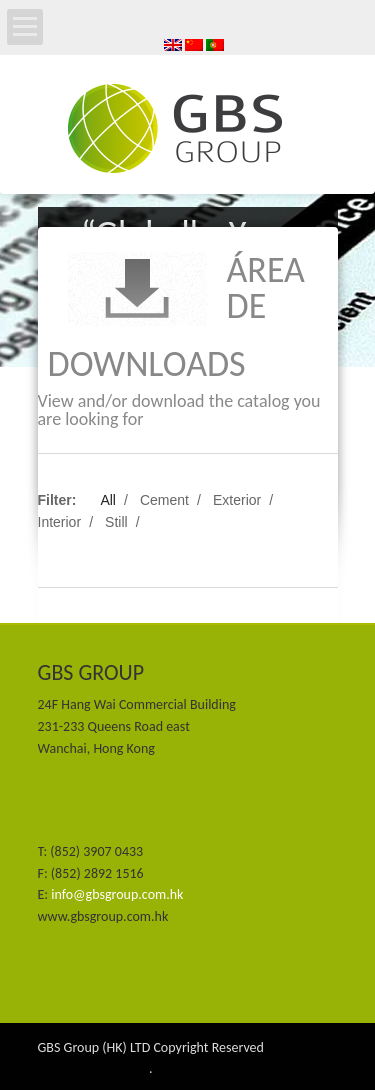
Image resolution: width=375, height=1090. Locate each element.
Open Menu (25, 27)
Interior (60, 522)
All (108, 500)
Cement (164, 500)
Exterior (237, 500)
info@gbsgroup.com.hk (117, 894)
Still (116, 522)
